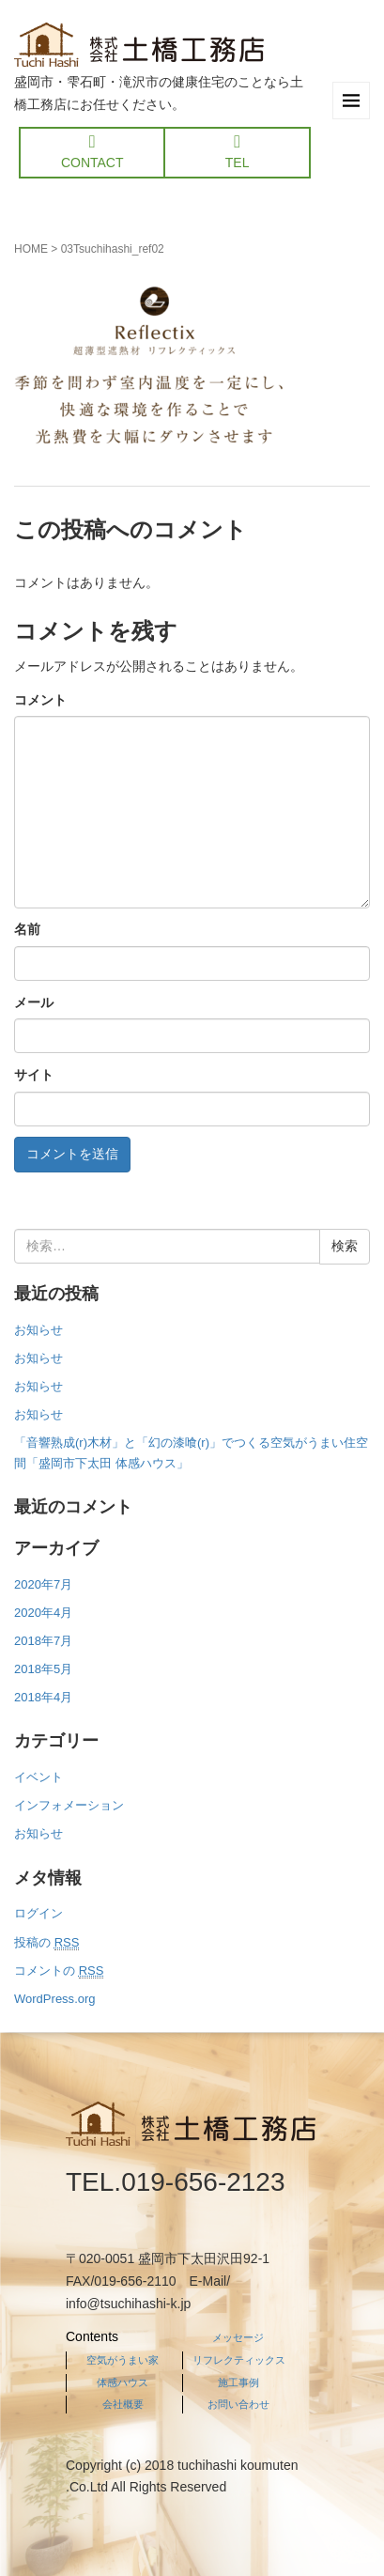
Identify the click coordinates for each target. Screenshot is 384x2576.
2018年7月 (43, 1641)
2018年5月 (43, 1669)
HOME (31, 249)
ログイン (38, 1913)
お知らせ (38, 1330)
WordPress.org (55, 1999)
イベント (38, 1777)
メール (34, 1002)
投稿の (46, 1942)
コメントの (58, 1971)
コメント (40, 699)
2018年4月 (43, 1697)
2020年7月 (43, 1584)
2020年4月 (43, 1613)
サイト (34, 1074)
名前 (27, 929)
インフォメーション (69, 1805)
